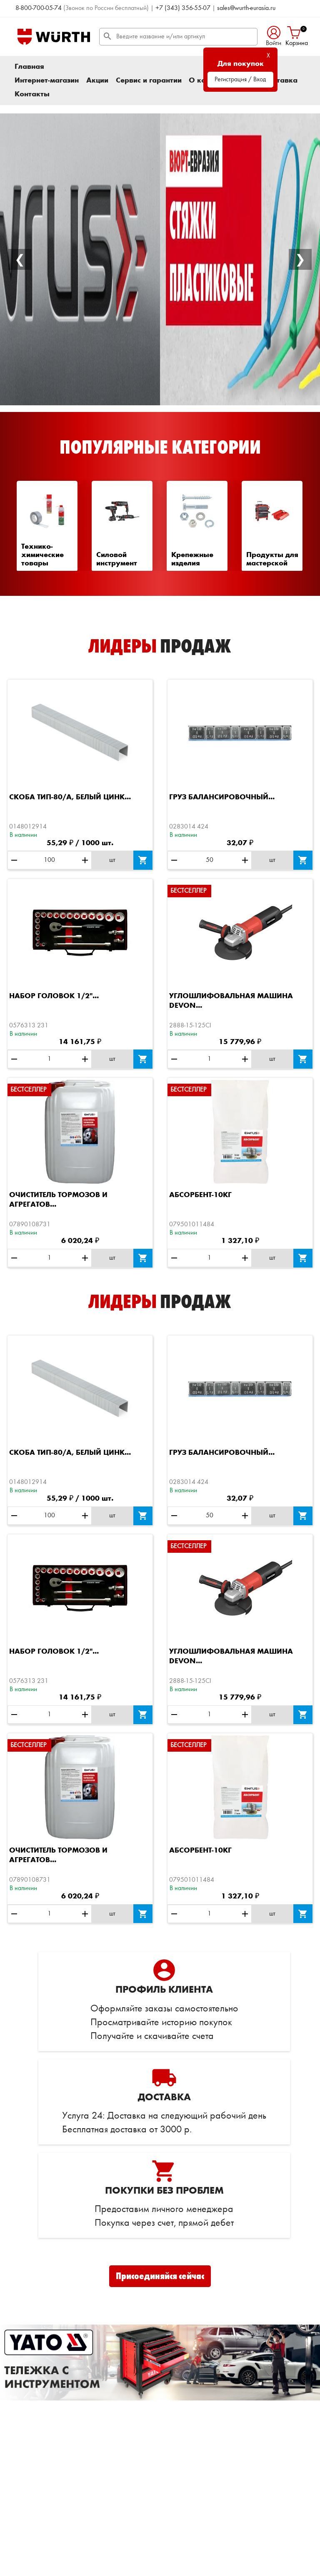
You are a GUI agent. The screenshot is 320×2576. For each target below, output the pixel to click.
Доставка (280, 80)
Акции (97, 80)
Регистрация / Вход (240, 79)
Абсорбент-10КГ (200, 1195)
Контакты (32, 94)
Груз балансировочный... (222, 797)
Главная (29, 66)
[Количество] (49, 860)
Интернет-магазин (47, 80)
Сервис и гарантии (149, 80)
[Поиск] (178, 36)
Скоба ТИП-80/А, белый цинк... (70, 797)
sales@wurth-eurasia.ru (246, 8)
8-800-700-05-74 (38, 8)
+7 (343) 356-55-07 (182, 8)
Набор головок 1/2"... (54, 996)
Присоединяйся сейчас (160, 2276)
